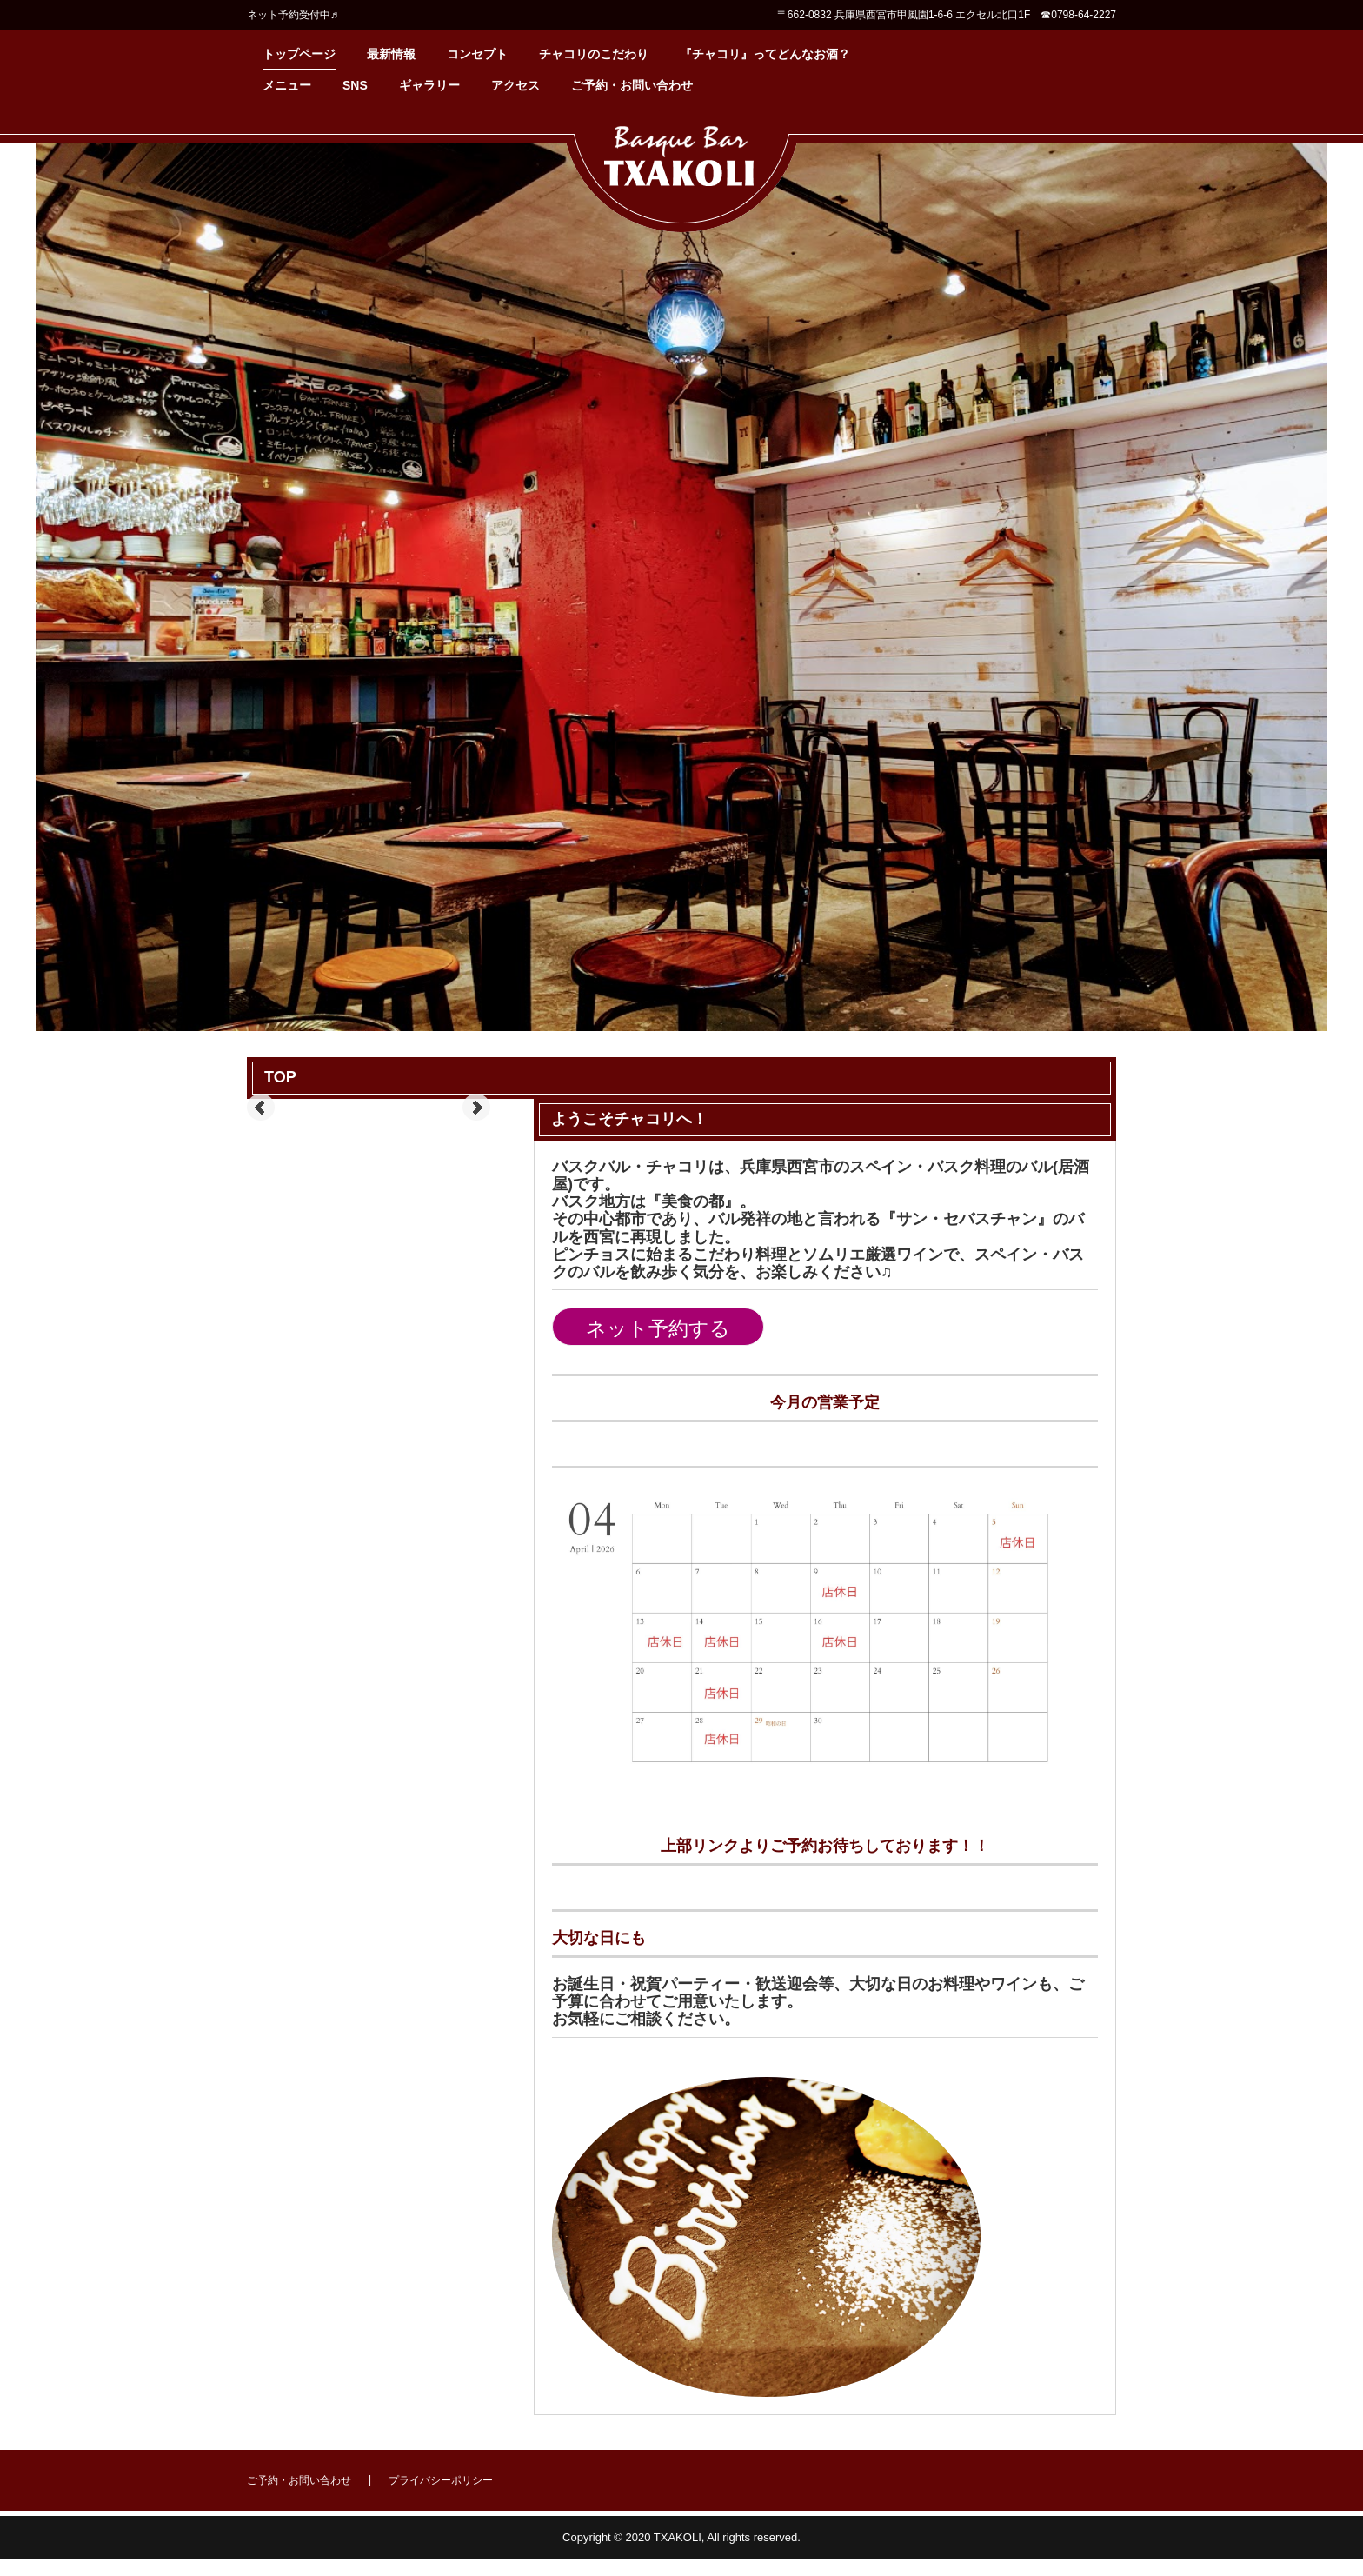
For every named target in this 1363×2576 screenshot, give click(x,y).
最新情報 (391, 54)
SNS (355, 85)
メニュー (287, 85)
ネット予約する (658, 1328)
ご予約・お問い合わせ (632, 85)
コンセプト (477, 54)
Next (476, 1108)
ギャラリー (429, 85)
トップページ (299, 54)
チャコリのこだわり (593, 54)
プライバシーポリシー (441, 2480)
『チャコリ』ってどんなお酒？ (765, 54)
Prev (261, 1108)
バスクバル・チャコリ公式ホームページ (681, 174)
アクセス (515, 85)
